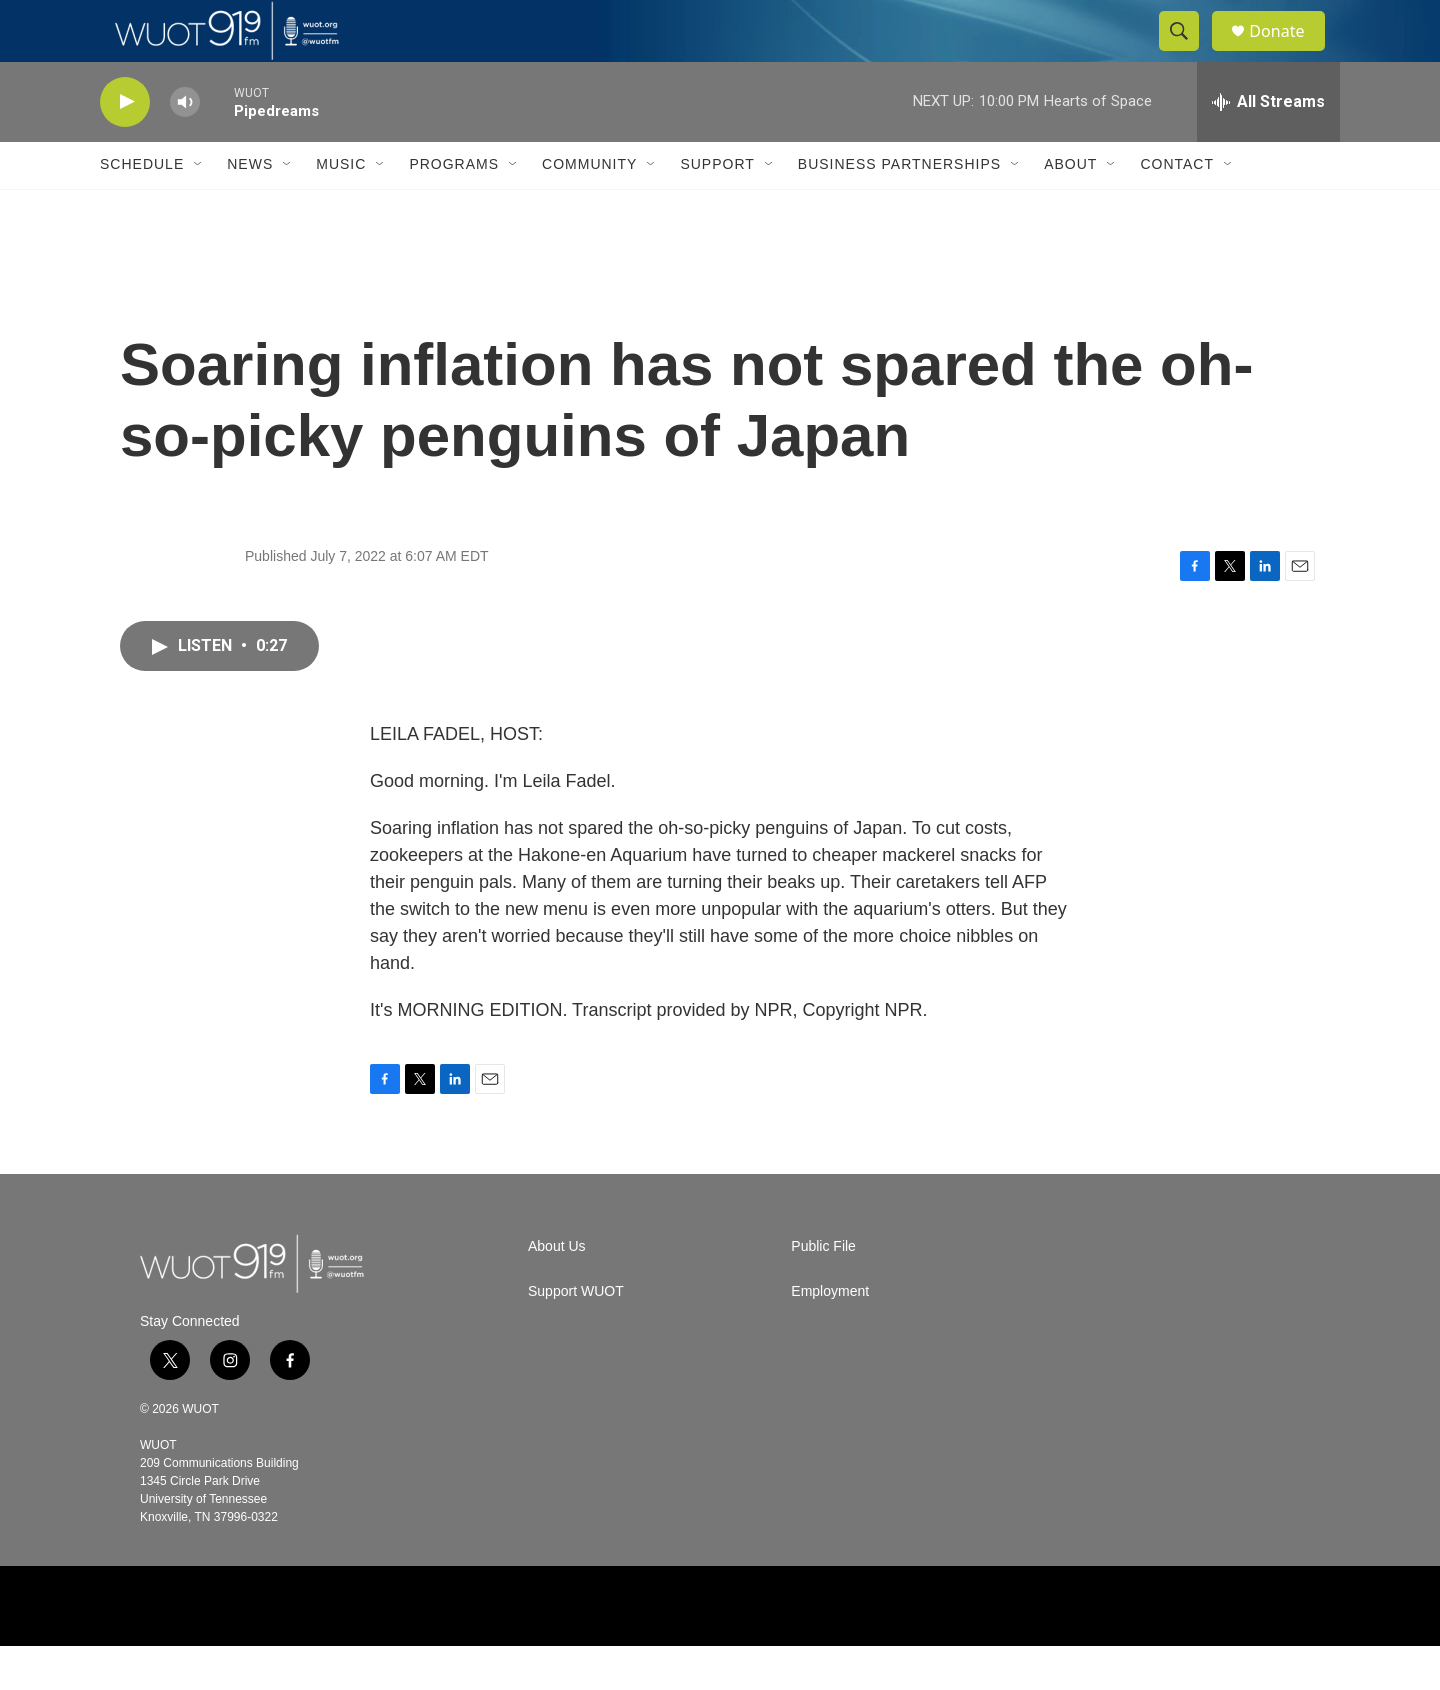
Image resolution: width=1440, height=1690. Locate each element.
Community (589, 208)
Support (717, 208)
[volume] (185, 145)
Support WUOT (576, 1335)
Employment (830, 1335)
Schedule (142, 208)
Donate (1289, 52)
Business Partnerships (899, 208)
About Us (557, 1290)
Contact (1177, 208)
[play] (125, 145)
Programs (454, 208)
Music (341, 208)
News (250, 208)
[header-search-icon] (1188, 53)
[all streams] (1268, 145)
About (1070, 208)
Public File (823, 1290)
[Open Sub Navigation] (199, 208)
